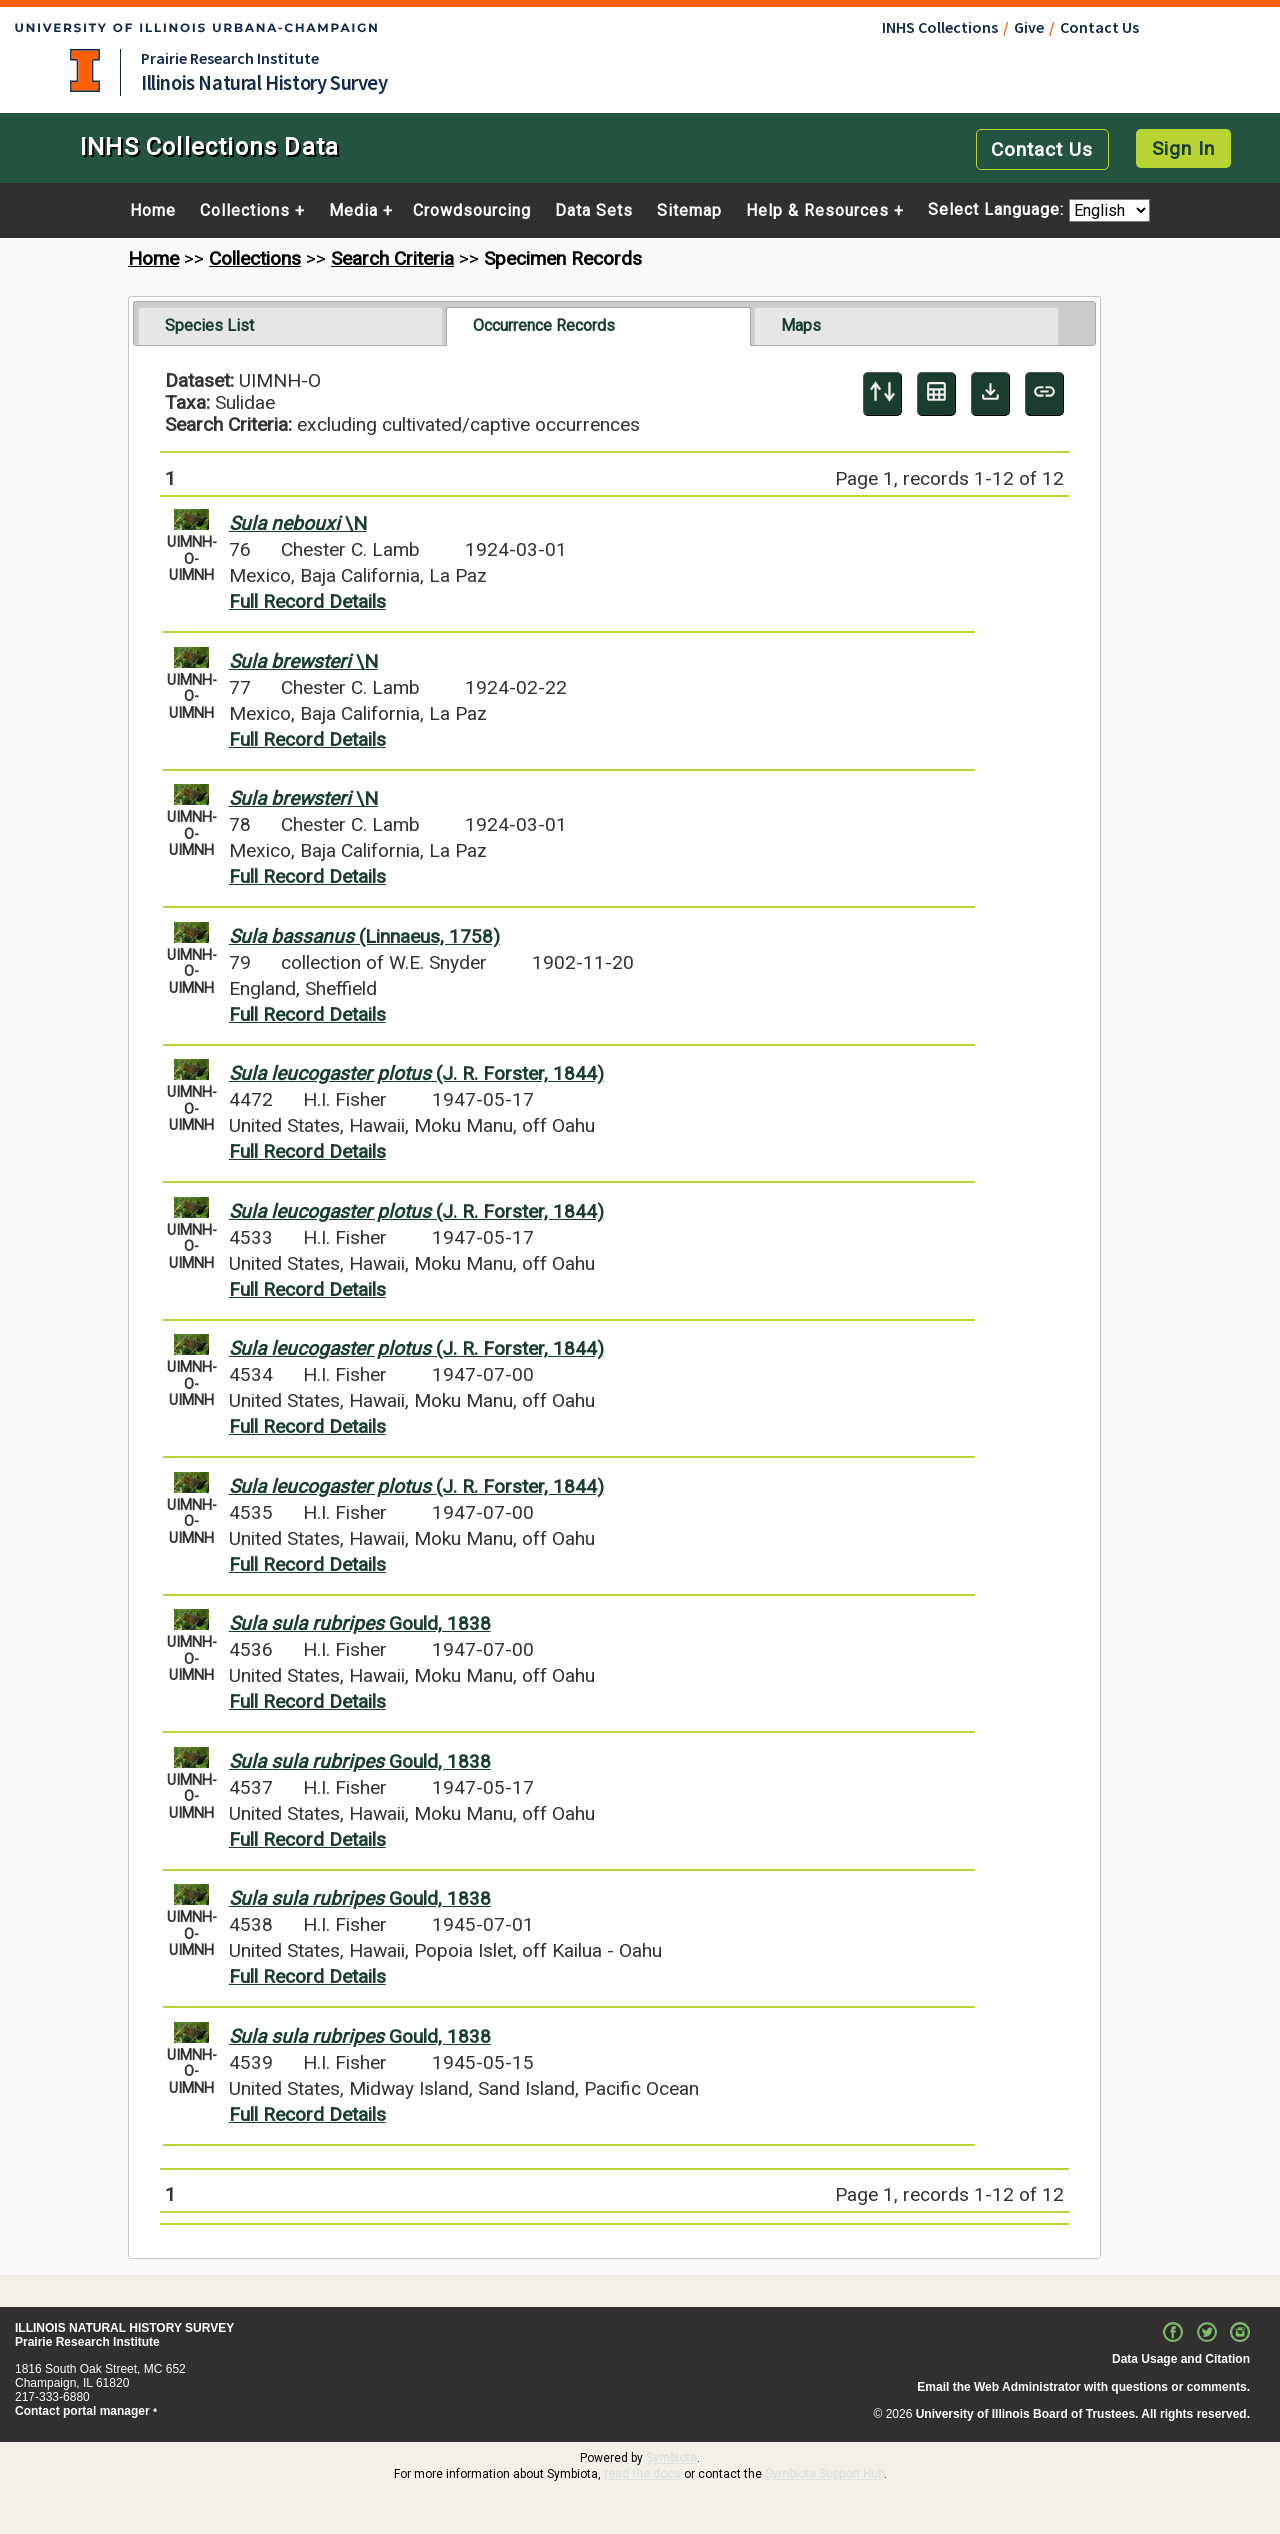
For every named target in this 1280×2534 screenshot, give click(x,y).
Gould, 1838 (360, 1623)
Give (1029, 27)
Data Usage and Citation (1181, 2359)
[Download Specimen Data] (990, 394)
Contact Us (1099, 27)
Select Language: (998, 210)
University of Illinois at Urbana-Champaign (85, 70)
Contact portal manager (82, 2411)
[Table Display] (936, 394)
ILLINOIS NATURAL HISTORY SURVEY (124, 2328)
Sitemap (689, 211)
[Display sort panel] (882, 394)
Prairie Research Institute (230, 58)
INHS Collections (940, 27)
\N (298, 523)
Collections (245, 211)
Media (353, 211)
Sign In (1183, 148)
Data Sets (594, 211)
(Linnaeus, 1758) (364, 936)
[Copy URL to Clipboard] (1044, 394)
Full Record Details (307, 601)
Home (153, 211)
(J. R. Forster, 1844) (416, 1073)
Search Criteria (392, 258)
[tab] (290, 326)
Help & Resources (817, 211)
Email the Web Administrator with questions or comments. (1083, 2387)
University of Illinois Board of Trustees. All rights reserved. (1083, 2414)
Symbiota (671, 2458)
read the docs (642, 2474)
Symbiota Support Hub (824, 2474)
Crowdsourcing (472, 211)
